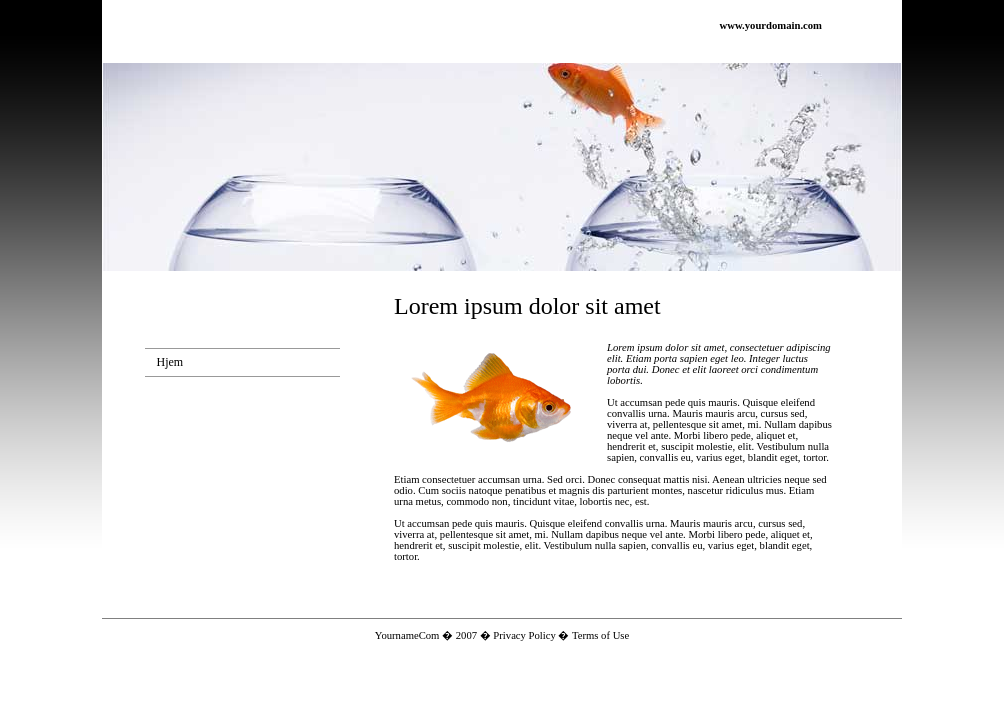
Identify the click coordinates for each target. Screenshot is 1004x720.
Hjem (170, 362)
